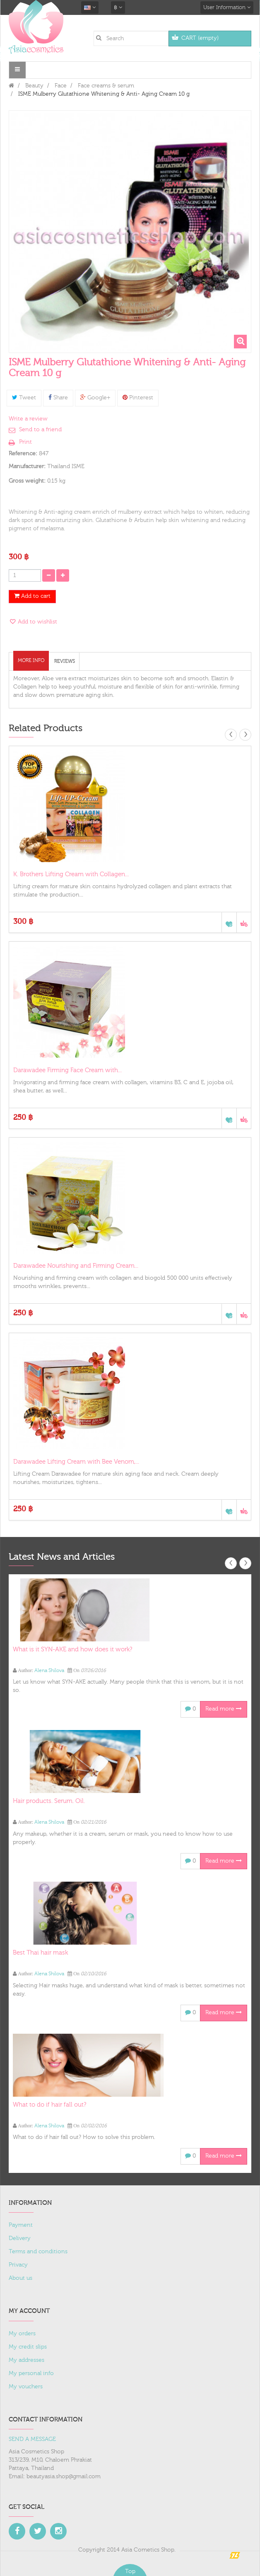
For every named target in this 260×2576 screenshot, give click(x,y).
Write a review (28, 419)
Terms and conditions (38, 2251)
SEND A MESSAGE (32, 2439)
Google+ (95, 397)
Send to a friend (40, 429)
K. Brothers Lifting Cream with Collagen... (71, 874)
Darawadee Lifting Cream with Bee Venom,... (76, 1461)
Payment (21, 2225)
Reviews (64, 661)
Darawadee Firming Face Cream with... (67, 1070)
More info (31, 660)
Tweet (24, 397)
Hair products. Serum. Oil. (49, 1801)
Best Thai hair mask (40, 1952)
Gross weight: (27, 481)
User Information (226, 7)
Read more (223, 1709)
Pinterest (138, 397)
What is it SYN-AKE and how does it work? (72, 1649)
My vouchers (26, 2386)
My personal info (31, 2373)
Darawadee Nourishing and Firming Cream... (75, 1265)
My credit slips (28, 2347)
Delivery (20, 2238)
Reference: (23, 453)
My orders (22, 2333)
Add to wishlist (36, 622)
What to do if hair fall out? (49, 2104)
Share (58, 397)
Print (25, 442)
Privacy (18, 2265)
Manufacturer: (27, 466)
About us (20, 2278)
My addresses (26, 2360)
